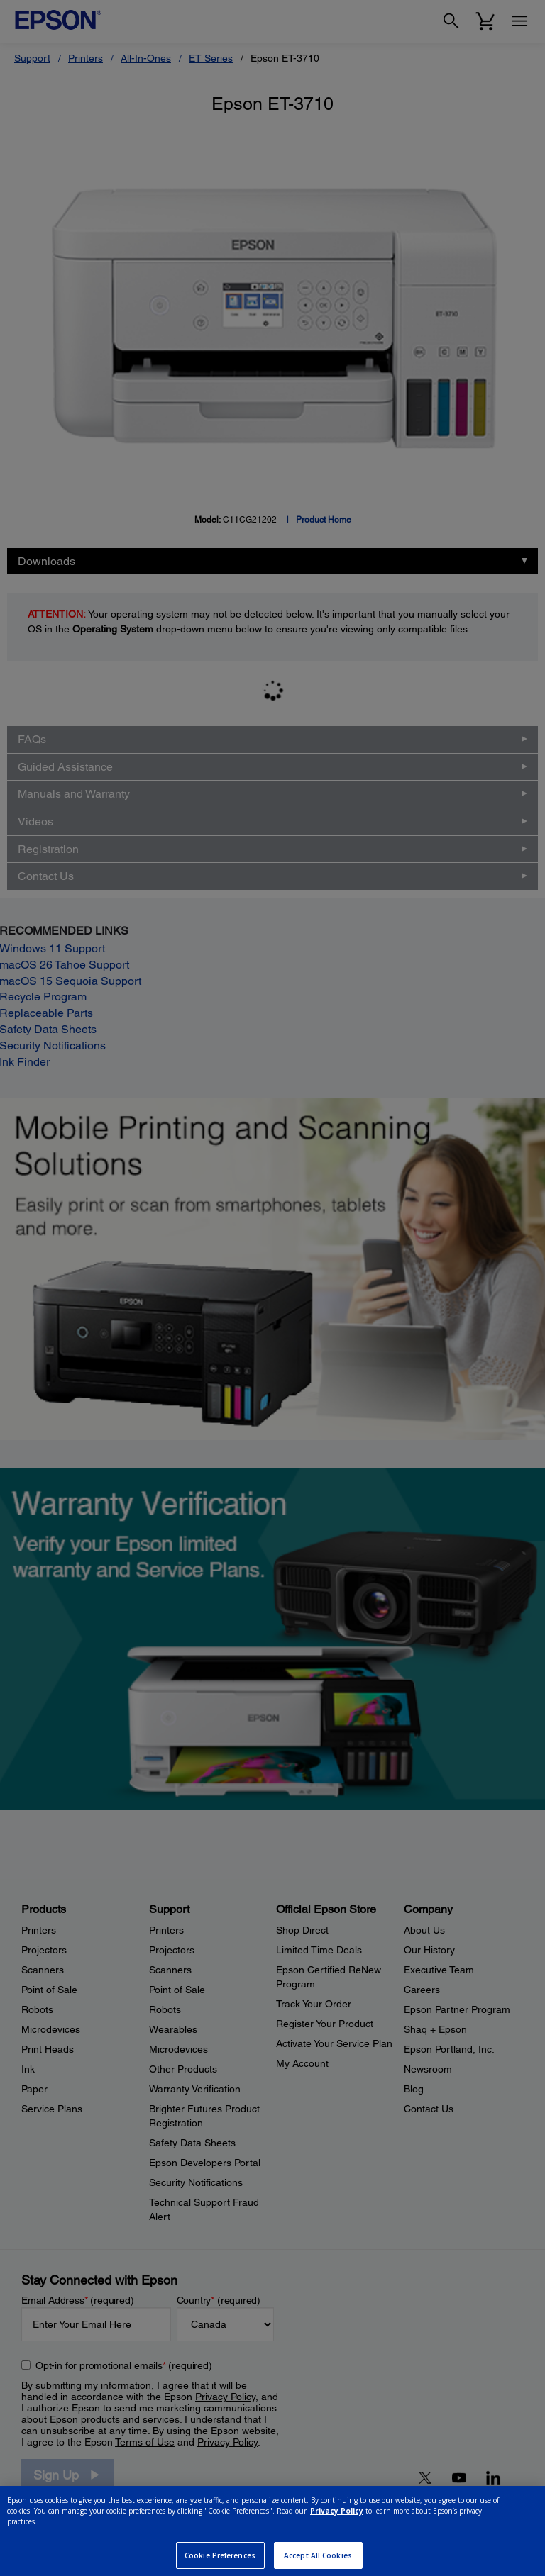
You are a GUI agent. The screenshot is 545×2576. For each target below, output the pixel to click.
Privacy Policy (336, 2511)
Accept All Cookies (318, 2555)
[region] (272, 2531)
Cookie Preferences (220, 2555)
